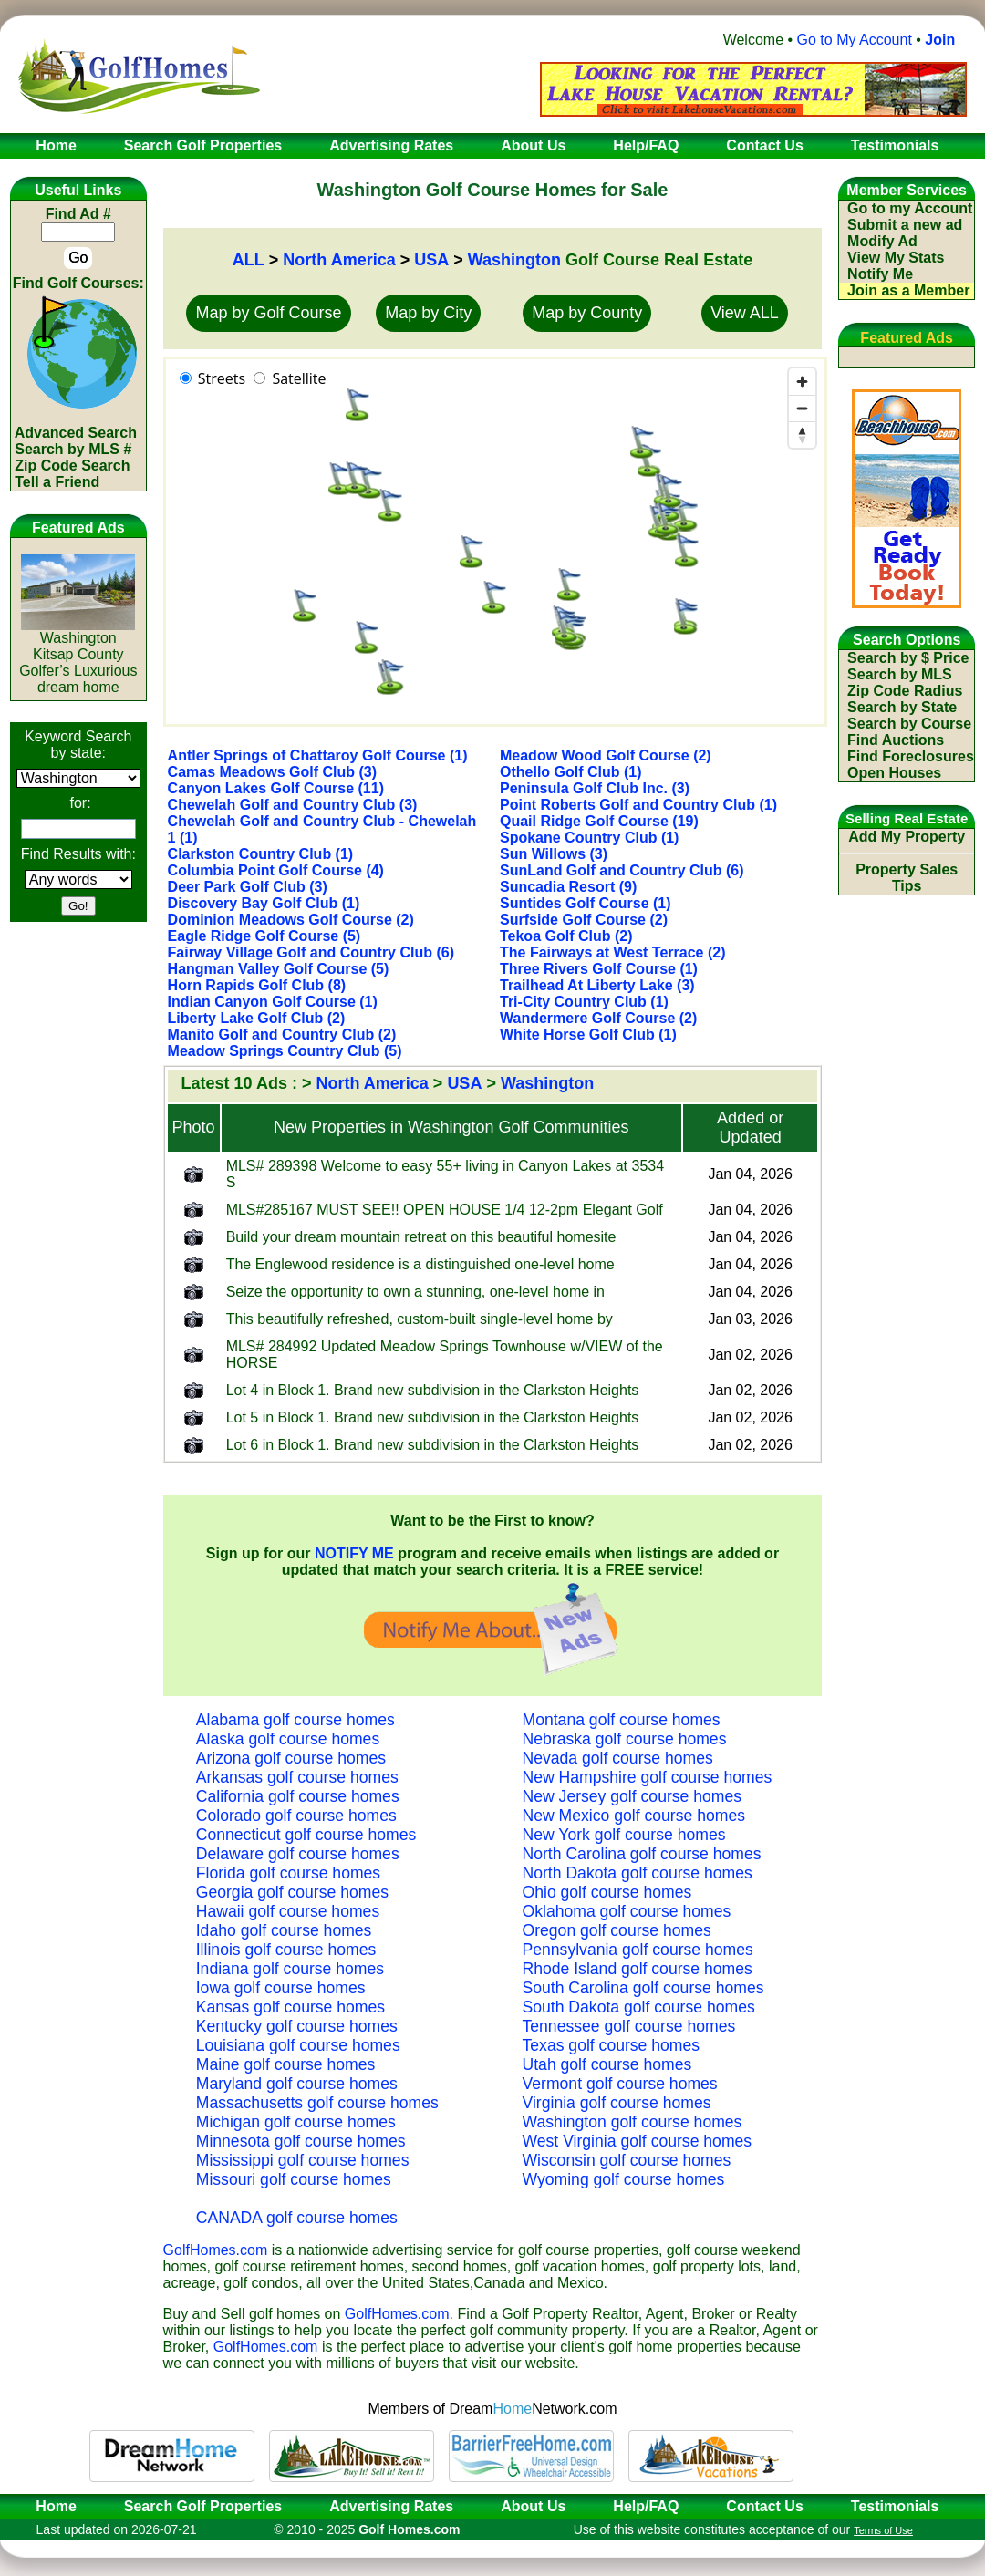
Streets (221, 378)
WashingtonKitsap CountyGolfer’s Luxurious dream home (78, 656)
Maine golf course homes (286, 2064)
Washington (514, 260)
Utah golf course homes (607, 2064)
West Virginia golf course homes (637, 2141)
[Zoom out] (802, 408)
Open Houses (894, 773)
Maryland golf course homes (297, 2083)
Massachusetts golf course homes (317, 2103)
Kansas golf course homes (290, 2007)
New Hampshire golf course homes (647, 1777)
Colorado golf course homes (296, 1815)
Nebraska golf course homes (625, 1739)
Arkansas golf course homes (297, 1777)
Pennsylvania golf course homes (638, 1949)
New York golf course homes (624, 1835)
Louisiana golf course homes (298, 2045)
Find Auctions (895, 740)
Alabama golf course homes (295, 1720)
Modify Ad (882, 241)
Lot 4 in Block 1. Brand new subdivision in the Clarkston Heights (432, 1390)
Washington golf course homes (632, 2122)
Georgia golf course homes (292, 1892)
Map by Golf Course (268, 313)
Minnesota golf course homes (301, 2141)
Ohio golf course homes (607, 1892)
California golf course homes (297, 1796)
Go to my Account (909, 208)
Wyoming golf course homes (624, 2179)
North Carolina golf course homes (642, 1854)
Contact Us (764, 2506)
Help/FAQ (646, 2506)
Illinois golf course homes (286, 1949)
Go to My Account (854, 39)
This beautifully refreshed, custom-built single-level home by (419, 1319)
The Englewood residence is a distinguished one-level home (420, 1264)
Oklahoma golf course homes (627, 1911)
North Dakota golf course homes (637, 1873)
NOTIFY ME (354, 1553)
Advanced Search (76, 432)
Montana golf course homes (622, 1720)
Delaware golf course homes (297, 1854)
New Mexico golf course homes (634, 1815)
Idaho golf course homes (284, 1930)
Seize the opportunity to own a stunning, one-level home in (415, 1291)
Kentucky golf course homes (297, 2026)
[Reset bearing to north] (802, 434)
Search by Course (909, 723)
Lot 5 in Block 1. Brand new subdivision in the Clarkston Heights (432, 1417)
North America (339, 260)
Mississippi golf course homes (303, 2160)
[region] (495, 541)
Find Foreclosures (910, 756)
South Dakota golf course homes (639, 2007)
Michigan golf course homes (296, 2122)
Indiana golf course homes (290, 1969)
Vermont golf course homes (620, 2083)
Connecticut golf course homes (306, 1835)
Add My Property (906, 836)
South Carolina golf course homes (643, 1988)
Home (50, 2506)
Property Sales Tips (906, 878)
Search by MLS (899, 674)
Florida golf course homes (288, 1873)
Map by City (428, 313)
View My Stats (895, 257)
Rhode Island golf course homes (637, 1969)
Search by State (902, 707)
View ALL (744, 313)
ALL (248, 260)
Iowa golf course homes (281, 1988)
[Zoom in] (802, 381)
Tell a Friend (57, 482)
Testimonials (895, 2506)
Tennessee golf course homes (629, 2026)
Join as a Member (908, 290)
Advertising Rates (391, 2506)
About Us (533, 2506)
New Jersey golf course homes (632, 1796)
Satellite (299, 378)
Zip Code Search (72, 465)
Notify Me (880, 274)
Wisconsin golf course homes (627, 2160)
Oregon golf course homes (617, 1930)
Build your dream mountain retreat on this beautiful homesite (421, 1237)
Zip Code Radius (904, 690)
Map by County (587, 313)
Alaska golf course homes (287, 1739)
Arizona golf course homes (291, 1758)
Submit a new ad (904, 225)
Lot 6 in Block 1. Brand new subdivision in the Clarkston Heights (432, 1445)
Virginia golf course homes (617, 2103)
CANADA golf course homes (297, 2218)
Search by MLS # (73, 449)
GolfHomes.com (215, 2250)
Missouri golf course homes (293, 2179)
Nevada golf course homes (618, 1758)
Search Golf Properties (203, 2506)
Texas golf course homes (611, 2045)
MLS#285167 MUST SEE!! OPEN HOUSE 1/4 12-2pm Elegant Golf (444, 1209)
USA (431, 260)
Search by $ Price (908, 658)
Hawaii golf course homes (287, 1911)
